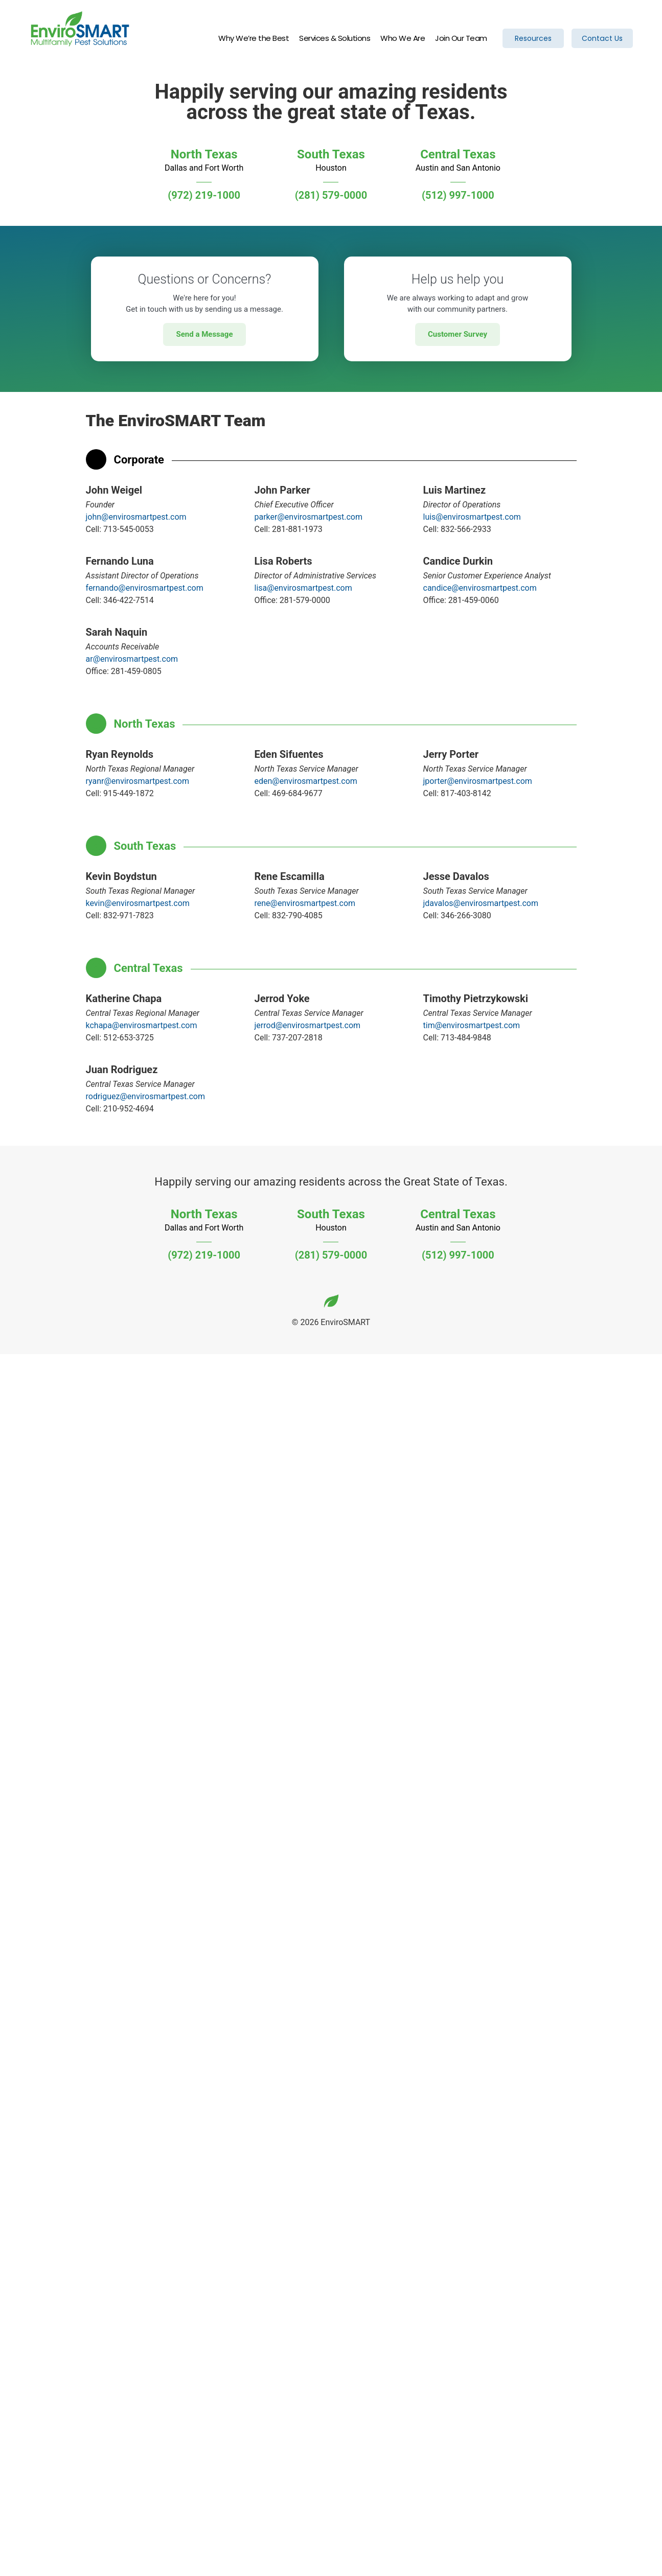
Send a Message (204, 334)
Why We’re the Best (253, 38)
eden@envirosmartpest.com (306, 781)
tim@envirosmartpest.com (471, 1025)
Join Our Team (461, 38)
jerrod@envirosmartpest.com (308, 1025)
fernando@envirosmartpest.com (144, 588)
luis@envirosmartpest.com (472, 517)
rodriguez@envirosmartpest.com (145, 1096)
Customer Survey (457, 334)
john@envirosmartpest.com (136, 517)
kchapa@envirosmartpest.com (141, 1025)
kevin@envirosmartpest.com (138, 903)
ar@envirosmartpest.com (132, 659)
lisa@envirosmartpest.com (303, 588)
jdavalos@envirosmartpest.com (481, 903)
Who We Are (402, 38)
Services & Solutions (334, 38)
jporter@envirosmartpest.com (477, 781)
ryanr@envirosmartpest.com (137, 781)
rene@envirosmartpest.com (305, 903)
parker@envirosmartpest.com (308, 517)
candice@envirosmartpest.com (480, 588)
